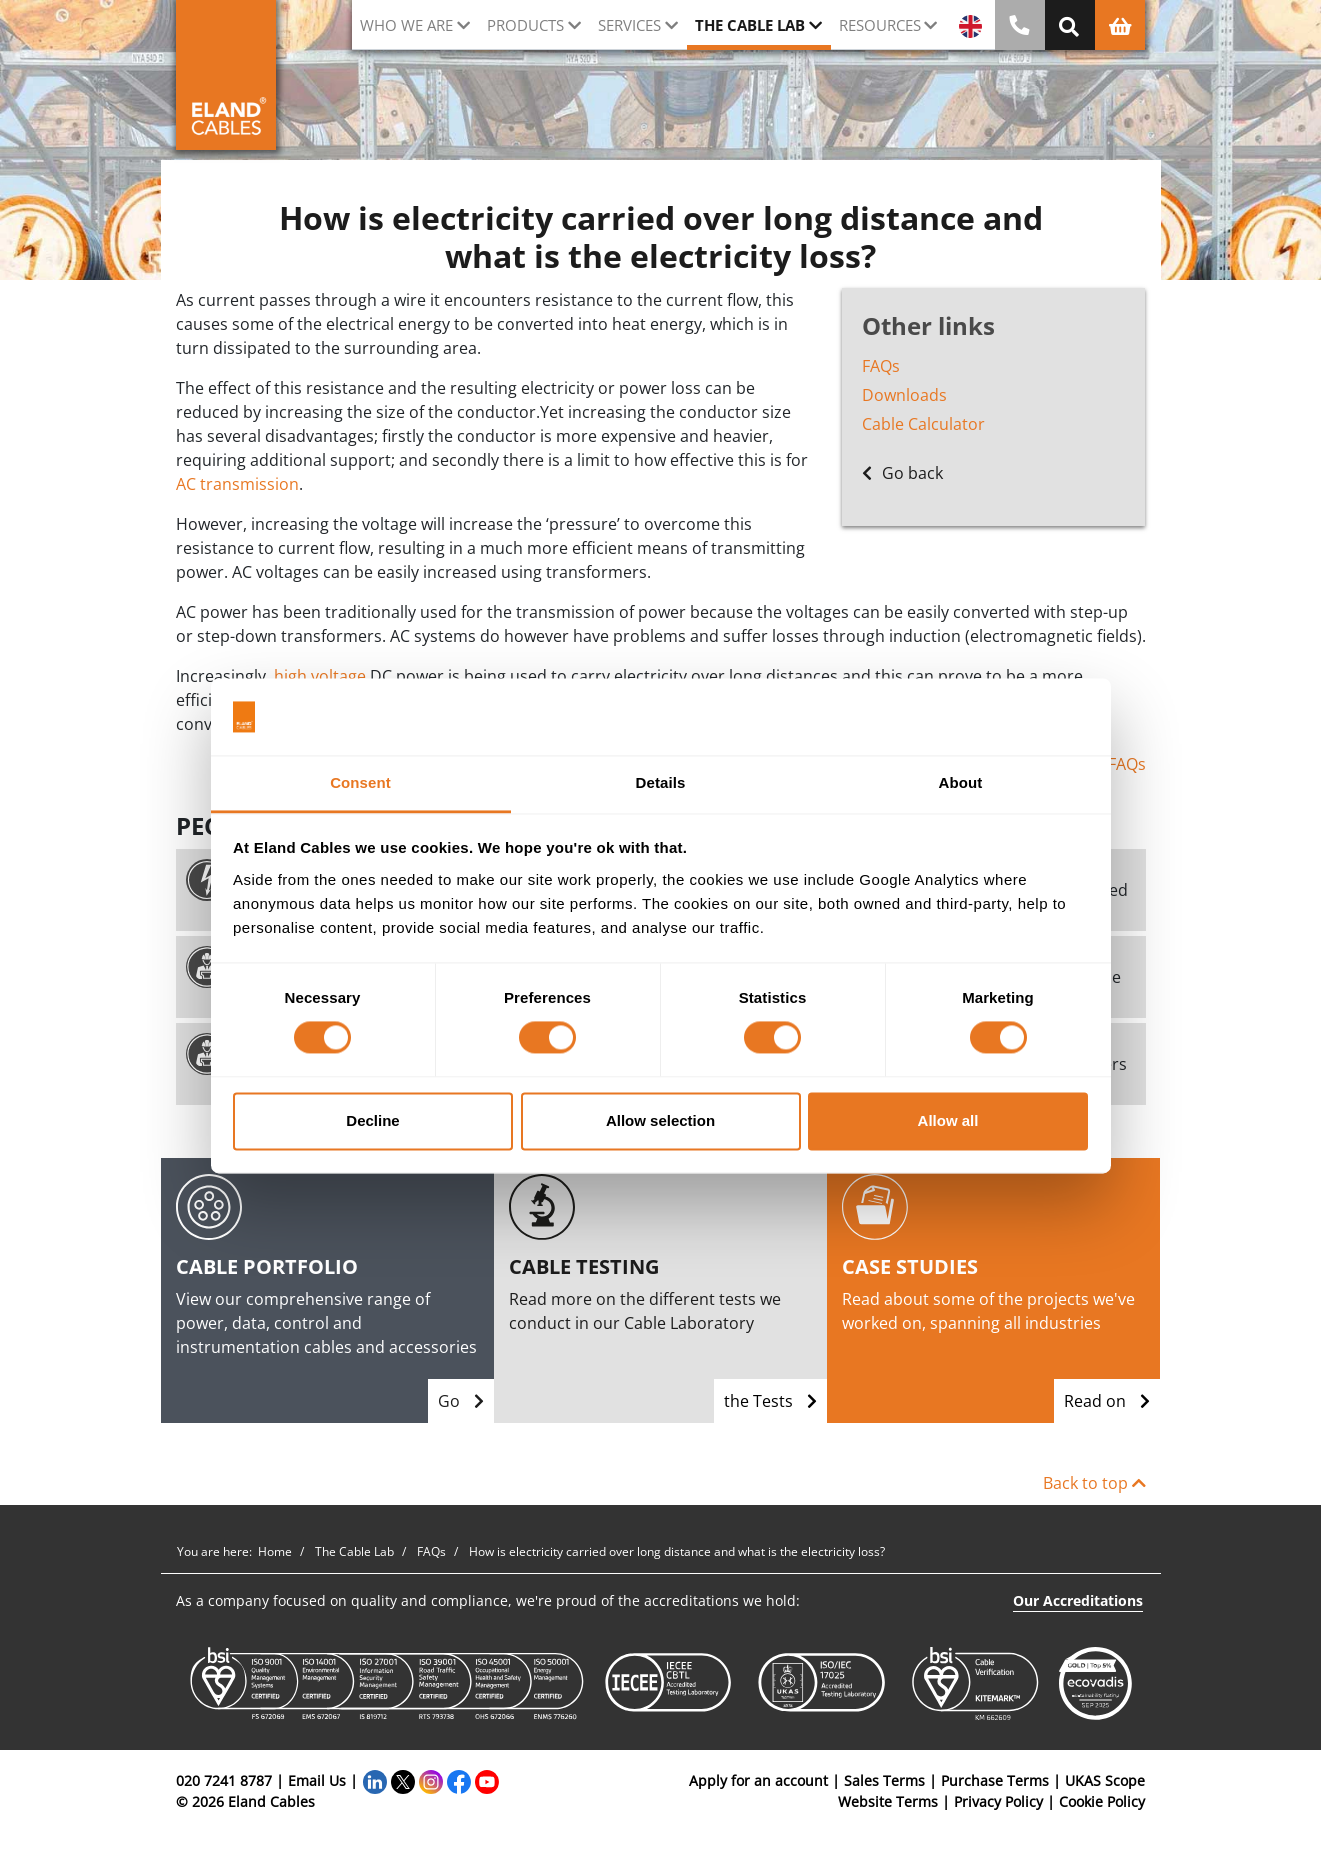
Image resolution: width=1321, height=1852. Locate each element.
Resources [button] (880, 25)
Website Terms (888, 1801)
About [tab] (961, 782)
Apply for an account (758, 1780)
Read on (1107, 1401)
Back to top (1094, 1483)
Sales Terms (884, 1780)
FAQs (881, 366)
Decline (372, 1120)
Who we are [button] (406, 25)
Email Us (317, 1780)
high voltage (320, 676)
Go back (902, 473)
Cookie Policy (1102, 1801)
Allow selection (660, 1120)
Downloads (904, 395)
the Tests (770, 1401)
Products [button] (525, 25)
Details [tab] (661, 782)
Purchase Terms (995, 1780)
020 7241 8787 (224, 1780)
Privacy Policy (998, 1801)
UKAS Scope (1105, 1780)
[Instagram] (431, 1780)
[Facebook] (459, 1780)
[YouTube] (487, 1780)
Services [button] (629, 25)
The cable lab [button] (750, 25)
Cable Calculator (923, 424)
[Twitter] (403, 1780)
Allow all (948, 1120)
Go (461, 1401)
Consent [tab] (360, 782)
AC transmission (237, 484)
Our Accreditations (1078, 1600)
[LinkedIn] (375, 1780)
